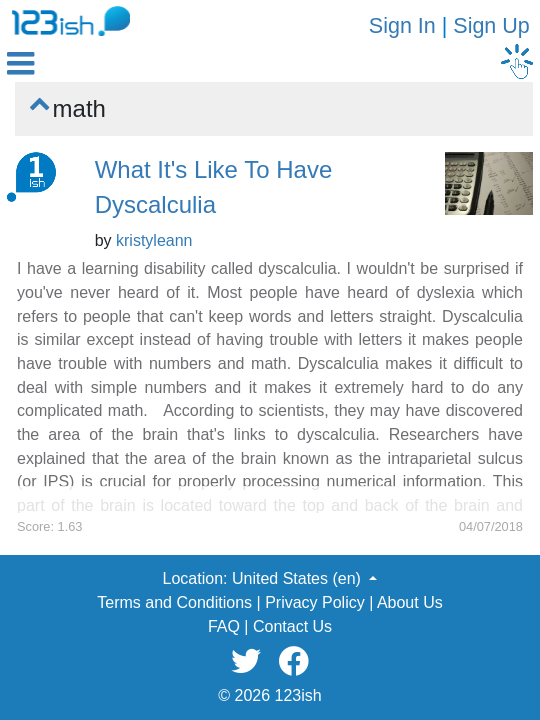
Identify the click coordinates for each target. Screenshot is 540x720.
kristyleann (154, 240)
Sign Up (491, 26)
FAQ (224, 626)
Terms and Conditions (174, 602)
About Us (410, 602)
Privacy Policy (315, 602)
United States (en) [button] (298, 578)
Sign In (402, 26)
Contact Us (292, 626)
